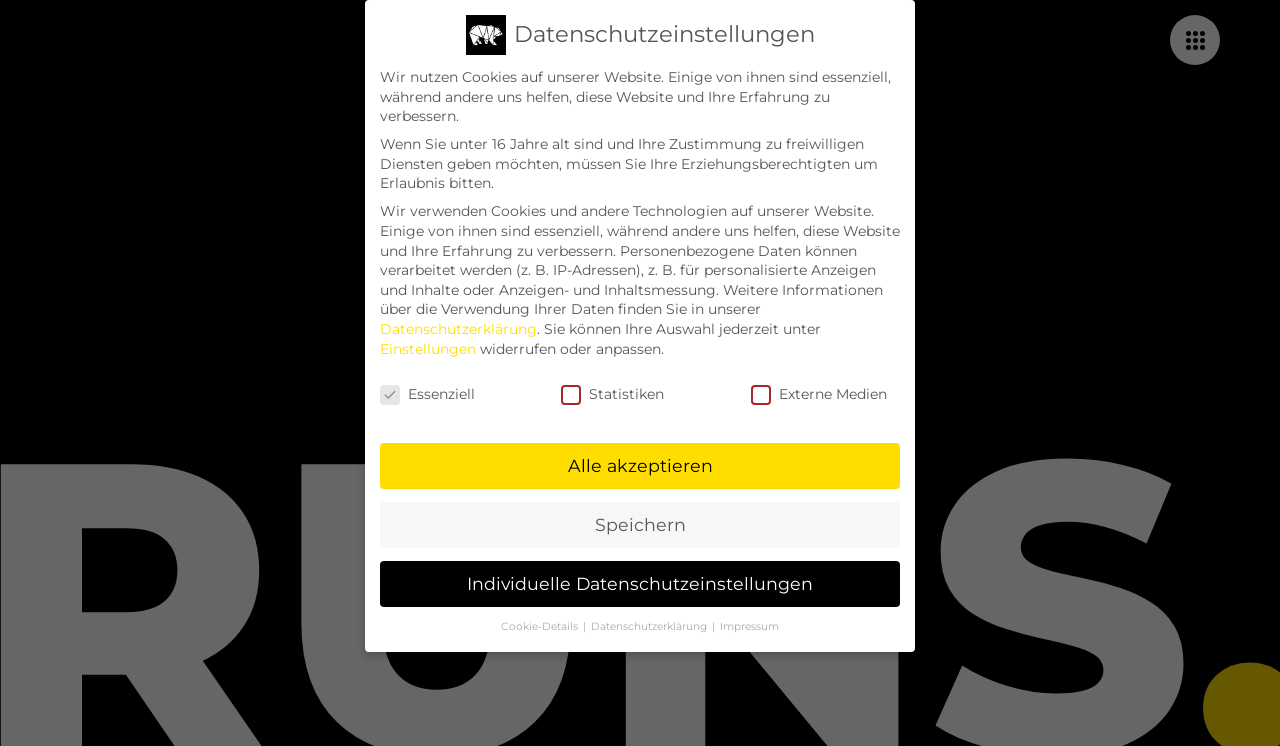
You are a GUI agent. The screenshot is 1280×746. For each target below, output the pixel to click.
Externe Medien (819, 388)
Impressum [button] (749, 619)
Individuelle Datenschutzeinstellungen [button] (640, 577)
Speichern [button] (640, 518)
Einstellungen (428, 342)
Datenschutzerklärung (458, 322)
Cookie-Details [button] (541, 619)
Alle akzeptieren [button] (640, 459)
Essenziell (427, 388)
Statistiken (612, 388)
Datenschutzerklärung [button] (650, 619)
